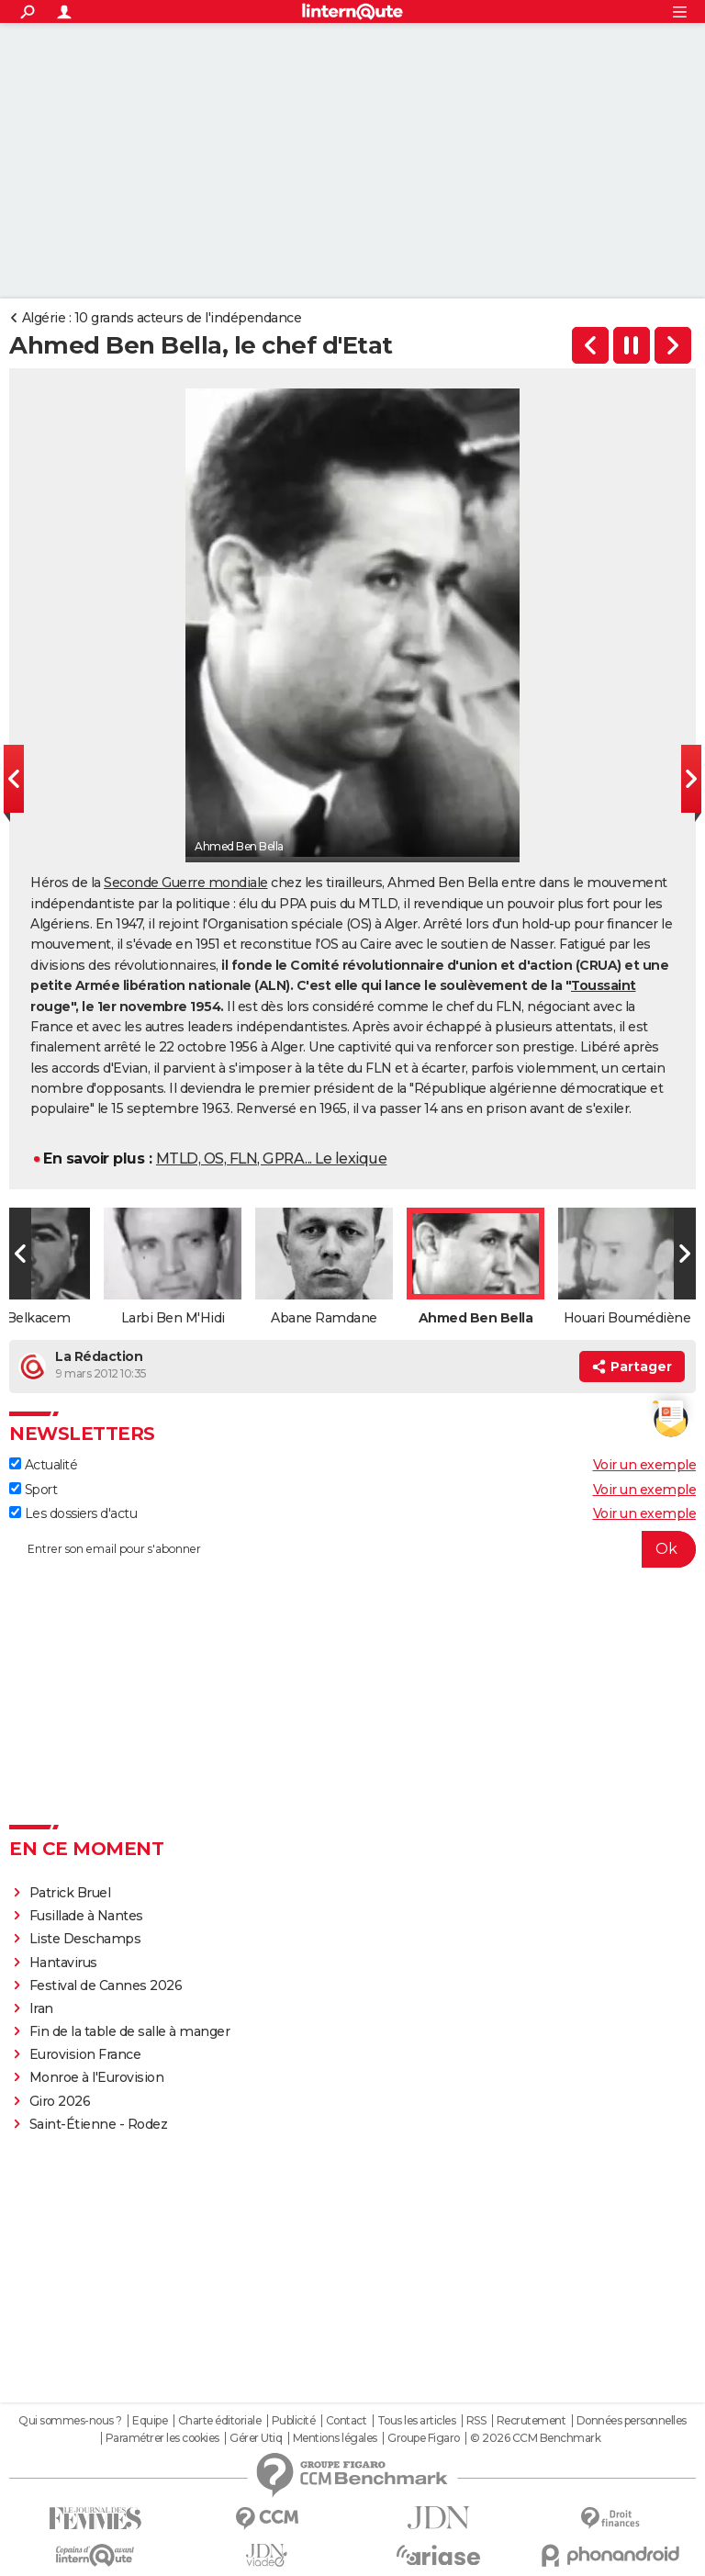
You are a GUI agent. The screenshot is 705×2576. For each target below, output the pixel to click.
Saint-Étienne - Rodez (98, 2124)
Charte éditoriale (220, 2420)
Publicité (294, 2420)
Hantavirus (63, 1962)
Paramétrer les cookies (162, 2438)
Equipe (149, 2420)
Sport (33, 1489)
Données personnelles (631, 2420)
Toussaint (603, 985)
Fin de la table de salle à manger (129, 2031)
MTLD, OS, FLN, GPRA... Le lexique (271, 1158)
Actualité (43, 1465)
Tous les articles (416, 2420)
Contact (346, 2420)
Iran (41, 2008)
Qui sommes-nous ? (70, 2420)
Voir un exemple (645, 1465)
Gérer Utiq (255, 2438)
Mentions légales (335, 2438)
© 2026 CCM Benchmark (535, 2438)
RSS (476, 2420)
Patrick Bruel (70, 1892)
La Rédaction (98, 1356)
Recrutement (531, 2420)
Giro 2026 (60, 2101)
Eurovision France (85, 2054)
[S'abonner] (352, 1549)
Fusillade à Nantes (86, 1915)
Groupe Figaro (423, 2438)
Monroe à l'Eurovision (96, 2077)
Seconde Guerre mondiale (186, 882)
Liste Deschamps (85, 1938)
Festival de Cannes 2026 (106, 1985)
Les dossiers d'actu (73, 1513)
